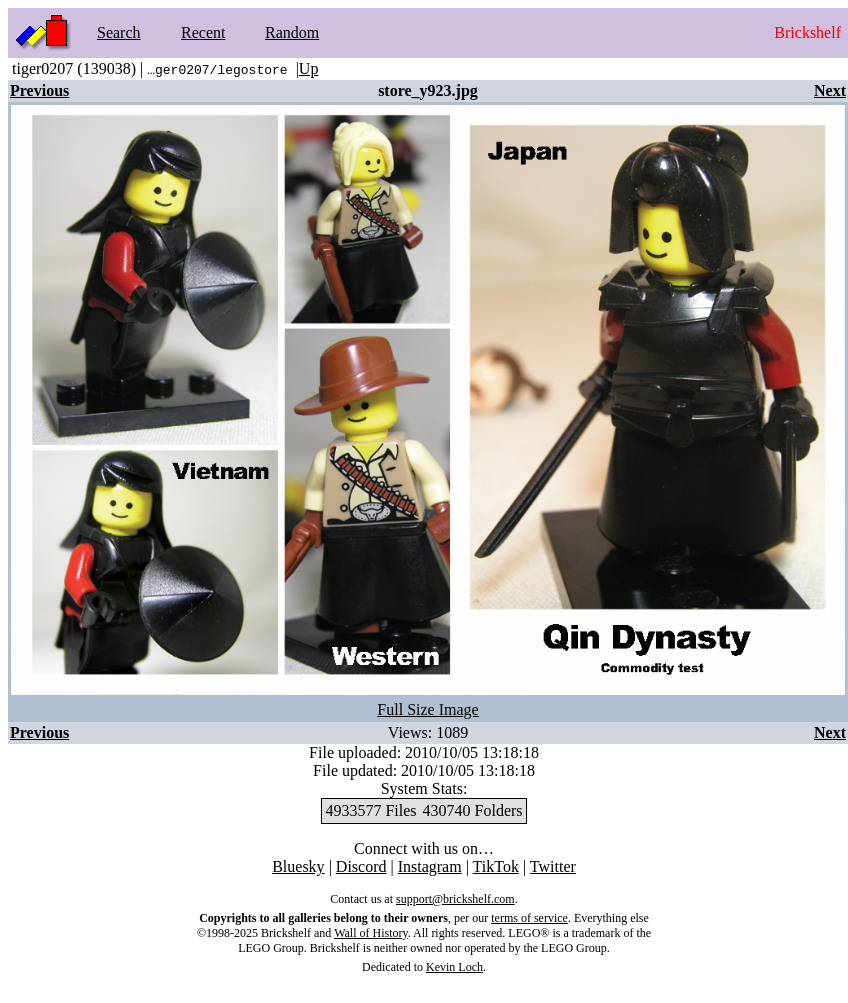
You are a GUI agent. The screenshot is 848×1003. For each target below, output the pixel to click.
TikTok (496, 866)
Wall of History (371, 933)
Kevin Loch (454, 967)
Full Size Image (427, 709)
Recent (203, 32)
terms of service (529, 918)
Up (309, 68)
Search (119, 32)
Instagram (430, 866)
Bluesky (298, 866)
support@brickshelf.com (455, 899)
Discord (361, 866)
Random (292, 32)
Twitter (553, 866)
